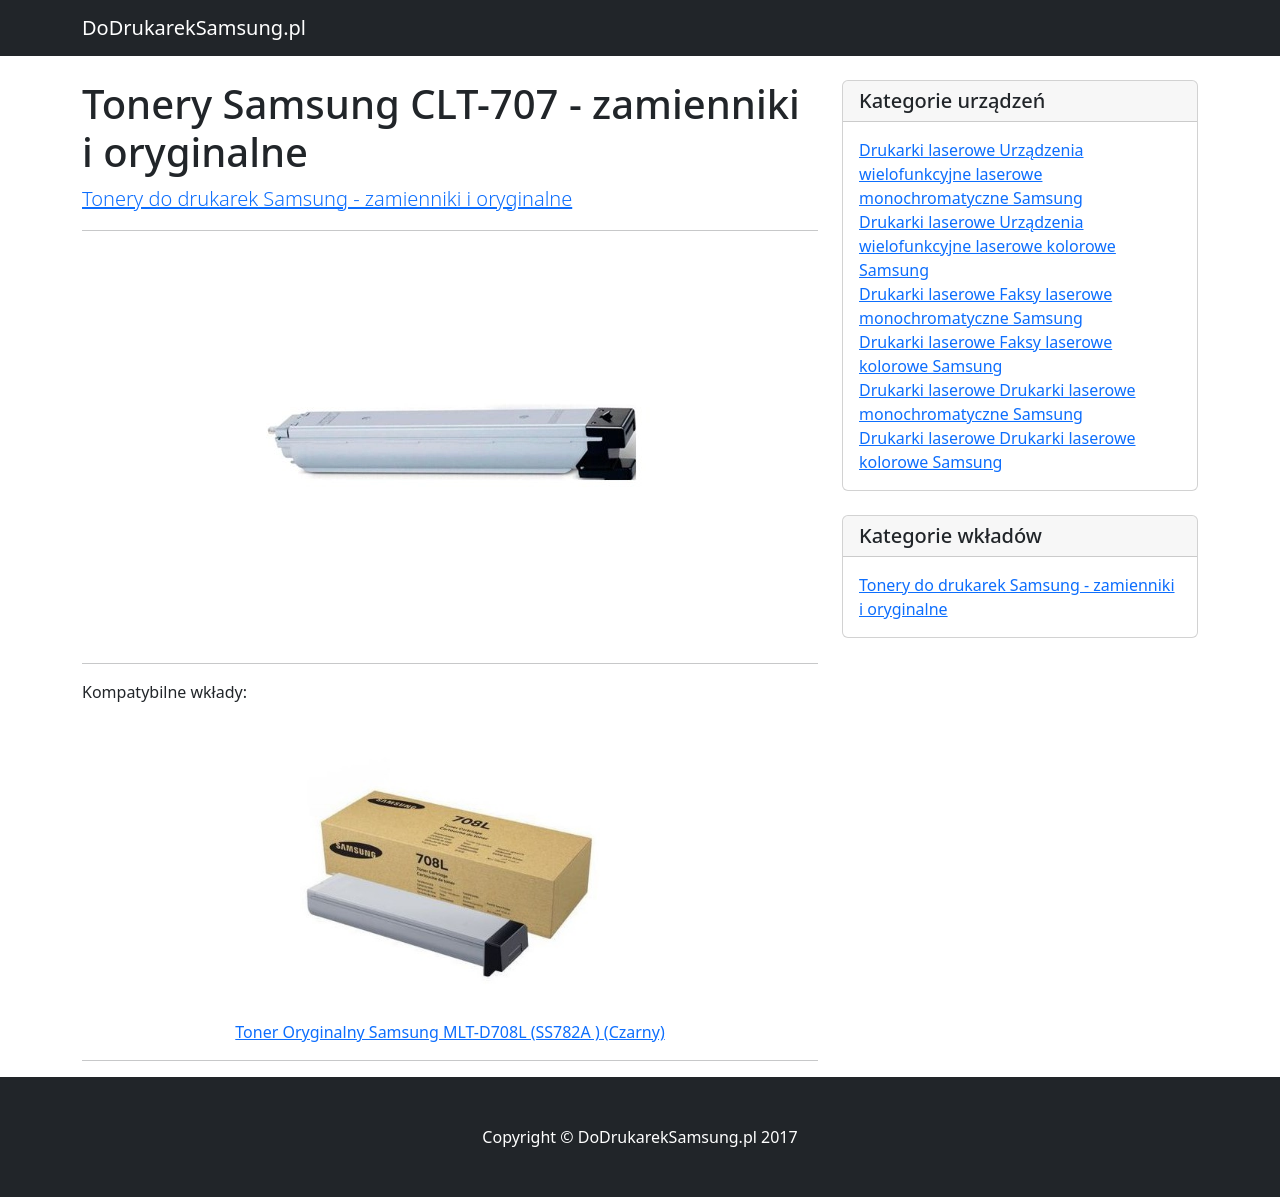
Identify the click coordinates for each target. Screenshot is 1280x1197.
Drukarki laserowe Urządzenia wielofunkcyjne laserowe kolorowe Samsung (987, 246)
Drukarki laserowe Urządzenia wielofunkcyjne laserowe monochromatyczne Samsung (971, 174)
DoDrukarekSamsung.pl (194, 27)
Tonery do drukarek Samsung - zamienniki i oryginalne (327, 198)
